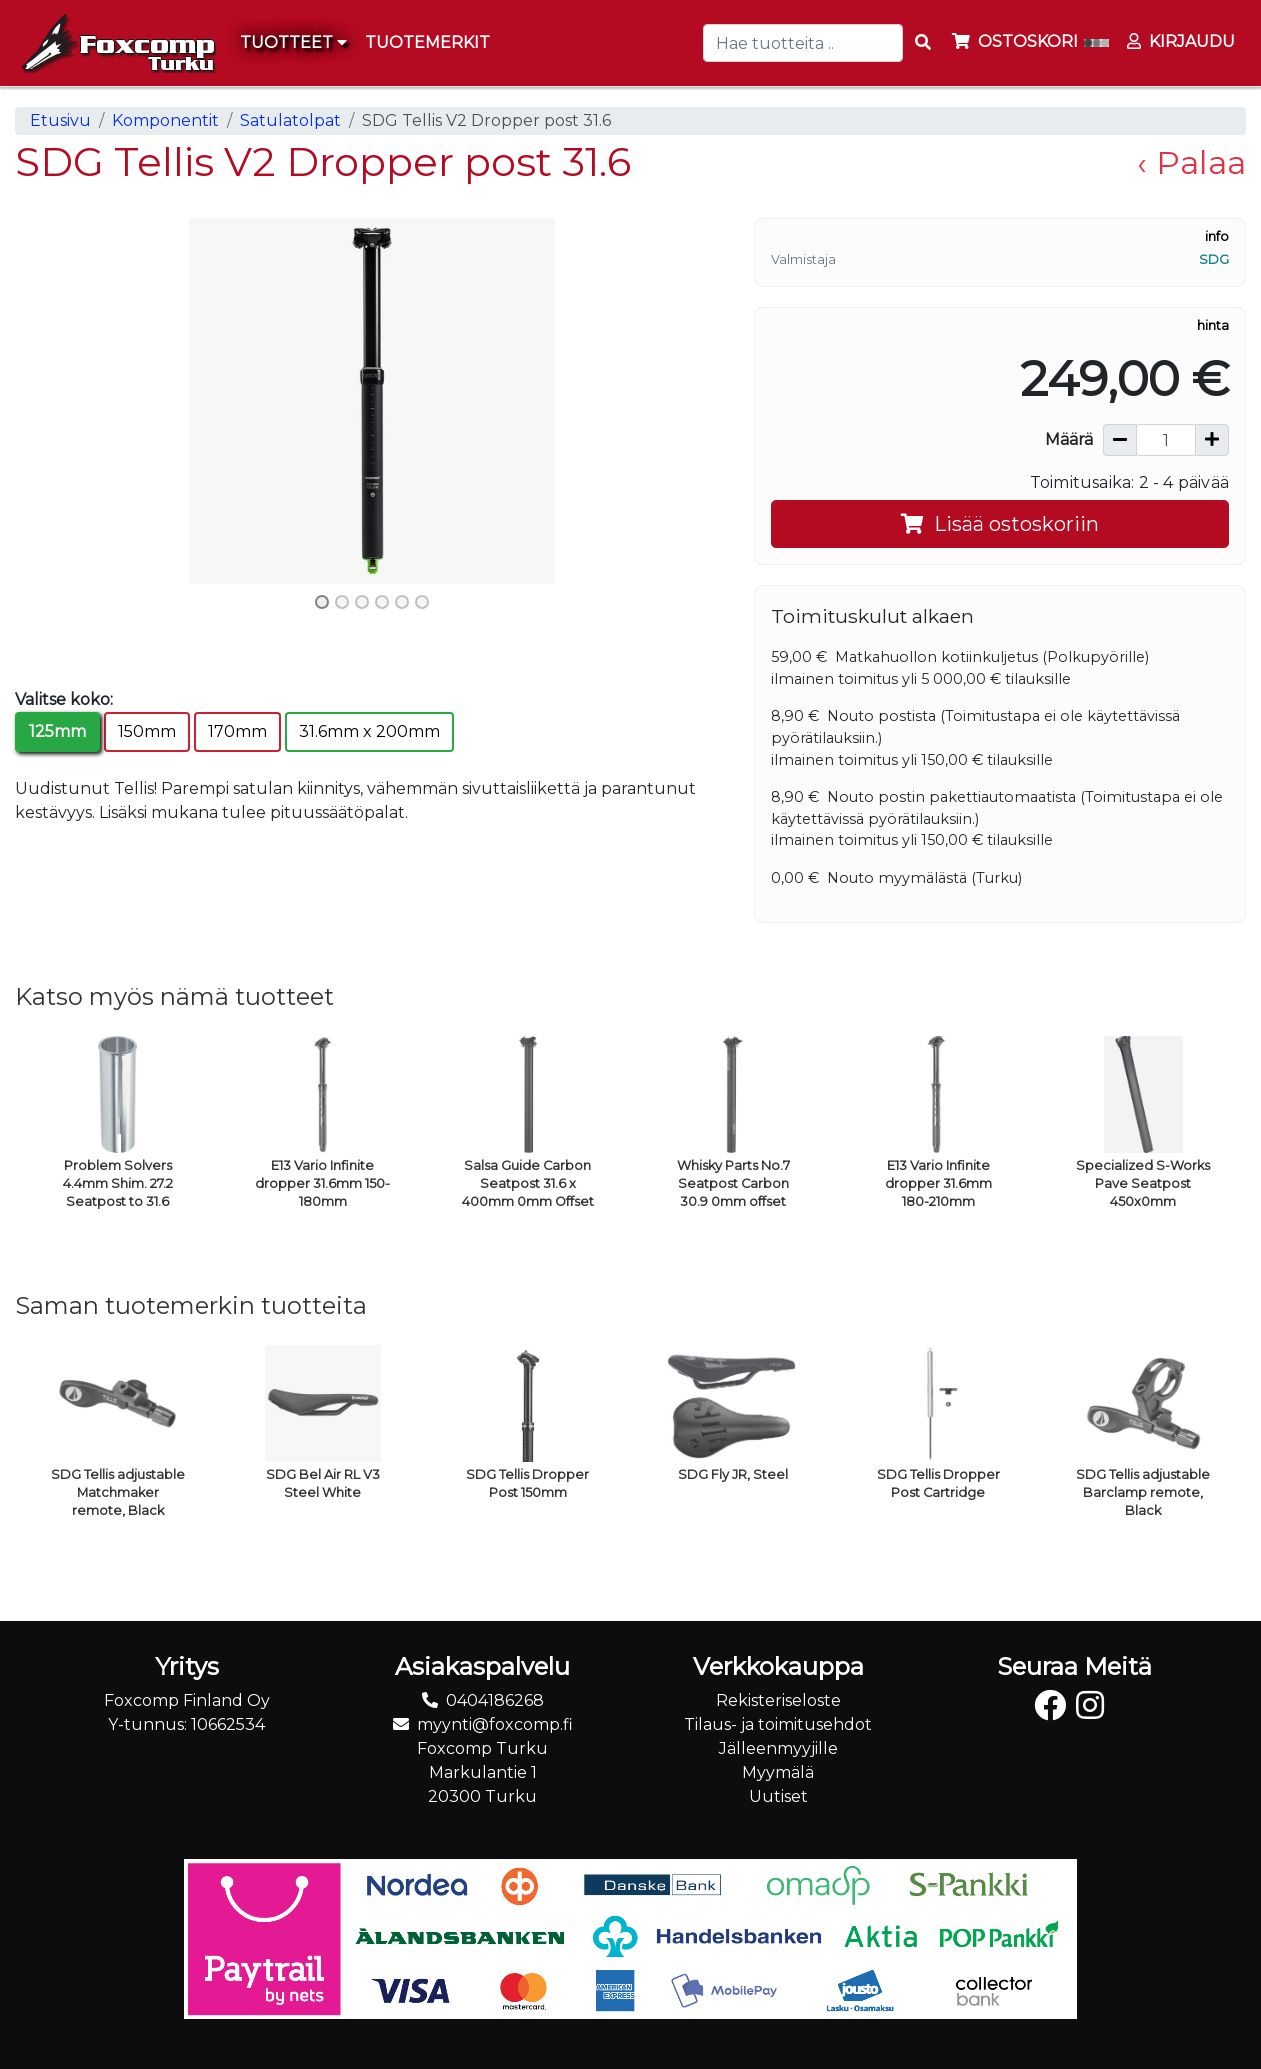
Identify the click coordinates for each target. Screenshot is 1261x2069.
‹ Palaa (1191, 162)
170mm (237, 731)
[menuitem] (428, 43)
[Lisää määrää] (1212, 440)
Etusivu (60, 120)
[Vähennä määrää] (1120, 440)
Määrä (1069, 439)
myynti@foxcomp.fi (495, 1724)
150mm (147, 731)
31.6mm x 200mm (369, 731)
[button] (68, 401)
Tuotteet (293, 42)
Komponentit (165, 120)
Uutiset (778, 1796)
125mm (57, 731)
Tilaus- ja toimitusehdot (778, 1724)
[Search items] (923, 43)
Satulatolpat (290, 120)
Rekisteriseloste (778, 1700)
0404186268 (495, 1700)
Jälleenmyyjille (778, 1748)
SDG (1214, 259)
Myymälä (778, 1772)
